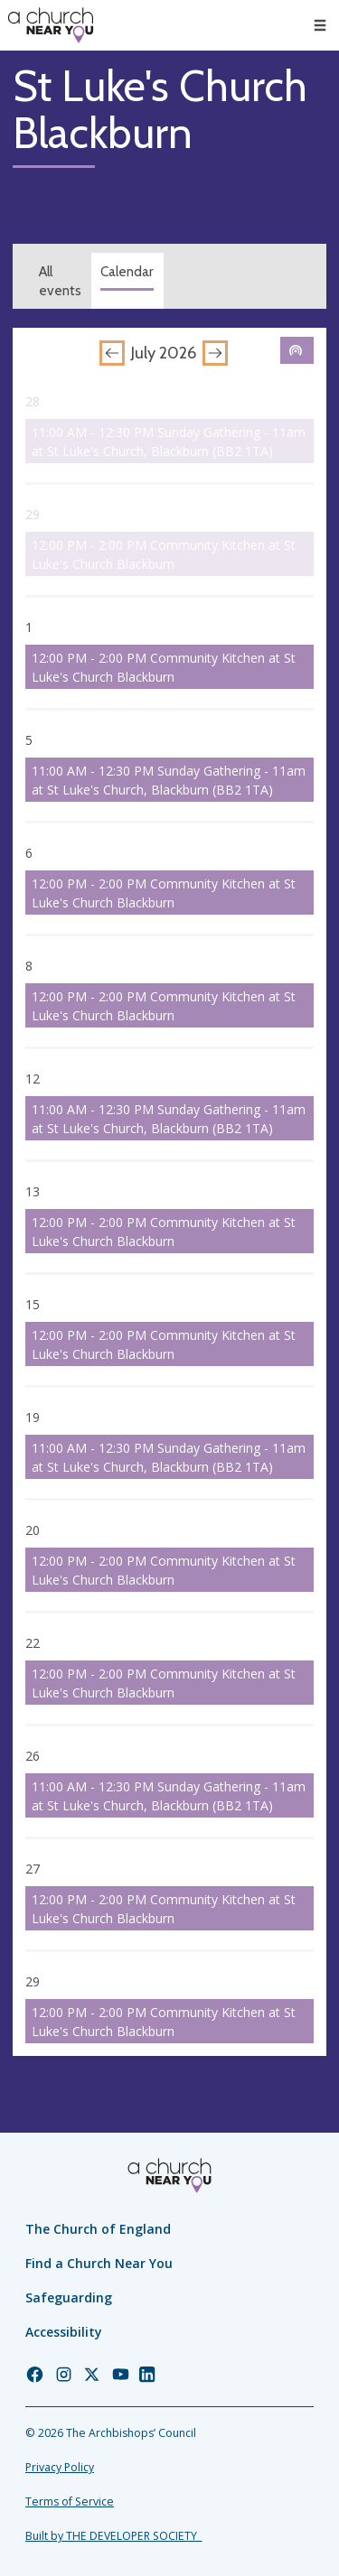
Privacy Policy (59, 2467)
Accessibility (63, 2331)
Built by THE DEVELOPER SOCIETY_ (113, 2535)
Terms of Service (69, 2501)
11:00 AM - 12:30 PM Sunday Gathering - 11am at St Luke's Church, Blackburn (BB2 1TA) (169, 441)
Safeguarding (68, 2297)
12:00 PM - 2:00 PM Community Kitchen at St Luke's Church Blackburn (164, 554)
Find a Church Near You (99, 2263)
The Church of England (98, 2228)
